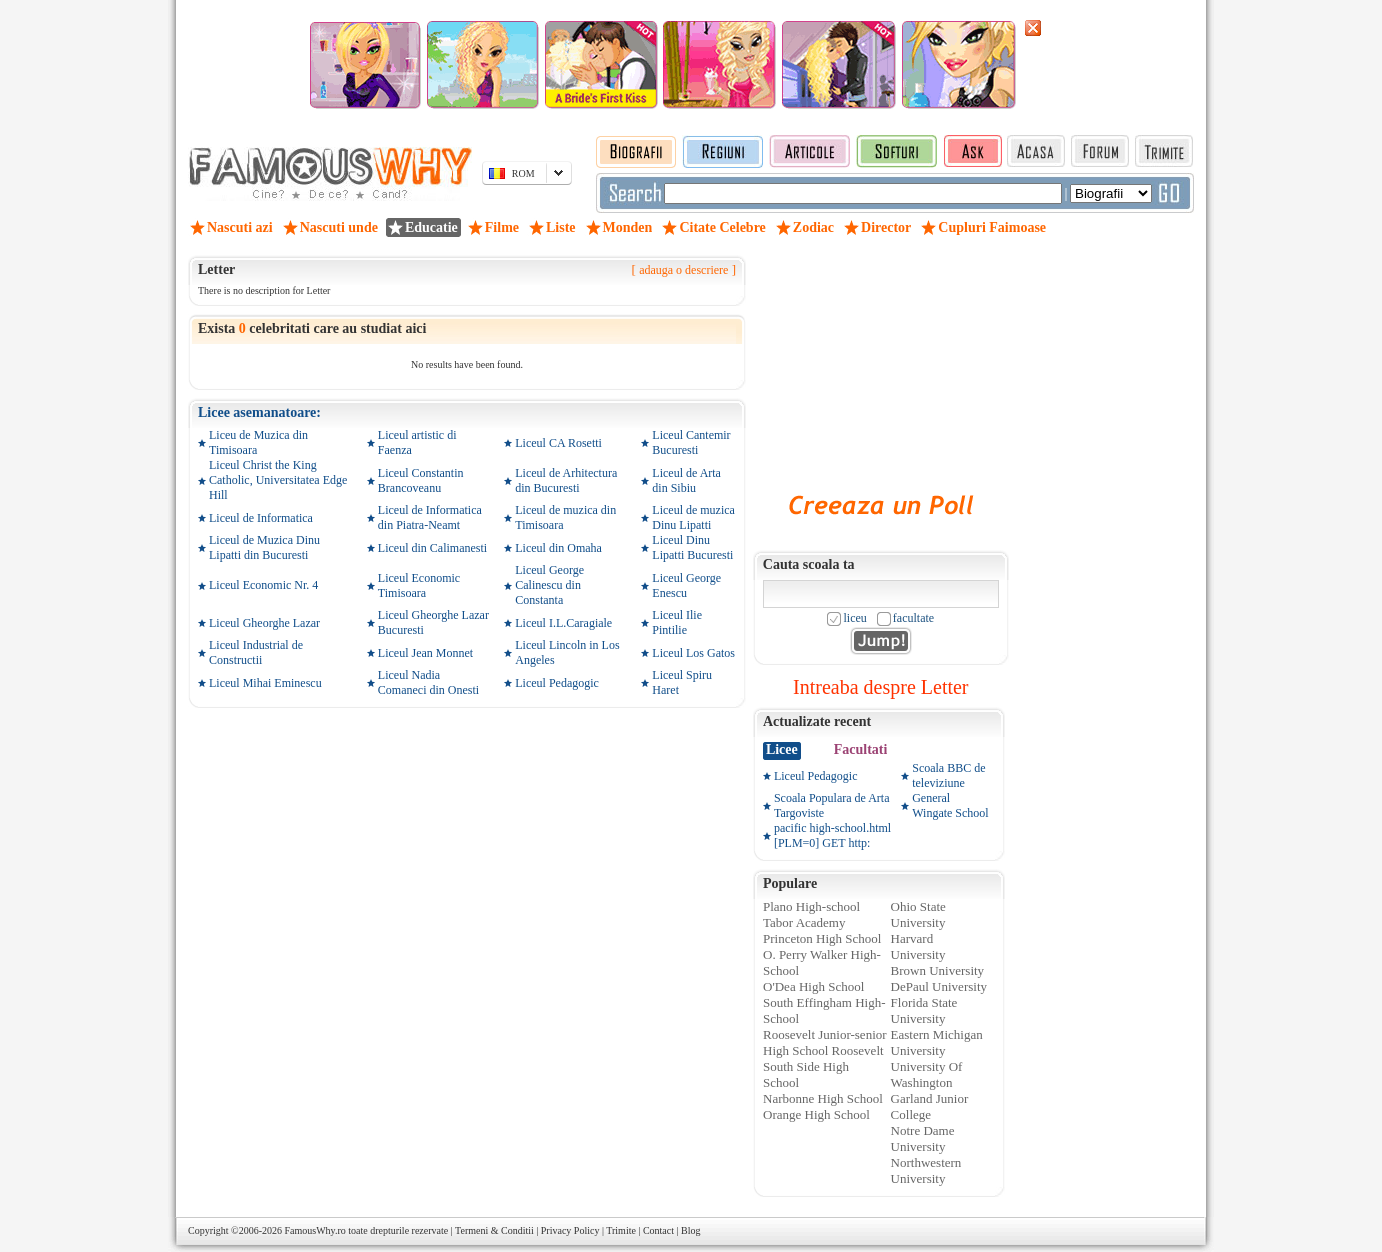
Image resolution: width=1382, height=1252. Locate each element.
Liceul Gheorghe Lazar (264, 623)
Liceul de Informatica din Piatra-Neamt (430, 517)
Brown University (938, 970)
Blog (690, 1230)
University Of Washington (927, 1074)
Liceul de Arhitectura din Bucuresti (566, 480)
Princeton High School (822, 938)
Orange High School (816, 1114)
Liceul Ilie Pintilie (677, 622)
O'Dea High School (813, 986)
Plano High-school (811, 906)
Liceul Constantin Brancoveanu (421, 480)
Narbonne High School (823, 1098)
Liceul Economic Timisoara (419, 585)
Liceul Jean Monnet (425, 653)
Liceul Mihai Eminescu (265, 683)
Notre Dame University (923, 1138)
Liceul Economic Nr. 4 (263, 585)
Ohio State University (918, 914)
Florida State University (924, 1010)
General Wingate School (950, 805)
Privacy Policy (570, 1230)
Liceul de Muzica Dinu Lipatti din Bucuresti (264, 547)
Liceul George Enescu (686, 585)
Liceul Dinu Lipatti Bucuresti (692, 547)
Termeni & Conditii (494, 1230)
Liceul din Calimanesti (432, 548)
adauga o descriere (683, 270)
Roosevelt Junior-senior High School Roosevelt (825, 1042)
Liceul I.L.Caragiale (563, 623)
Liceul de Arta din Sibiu (686, 480)
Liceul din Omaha (558, 548)
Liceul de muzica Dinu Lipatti (693, 517)
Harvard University (918, 946)
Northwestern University (926, 1170)
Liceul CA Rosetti (558, 443)
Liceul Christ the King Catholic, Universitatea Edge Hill (278, 480)
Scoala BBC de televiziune (948, 775)
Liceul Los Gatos (693, 653)
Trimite (621, 1230)
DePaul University (939, 986)
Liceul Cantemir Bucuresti (691, 442)
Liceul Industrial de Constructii (256, 652)
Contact (658, 1230)
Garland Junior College (930, 1106)
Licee (782, 749)
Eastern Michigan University (937, 1042)
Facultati (861, 749)
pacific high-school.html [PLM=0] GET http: (832, 835)
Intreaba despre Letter (880, 687)
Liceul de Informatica (261, 518)
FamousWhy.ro (314, 1230)
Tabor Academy (804, 922)
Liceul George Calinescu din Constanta (549, 585)
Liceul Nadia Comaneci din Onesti (428, 682)
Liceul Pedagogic (557, 683)
